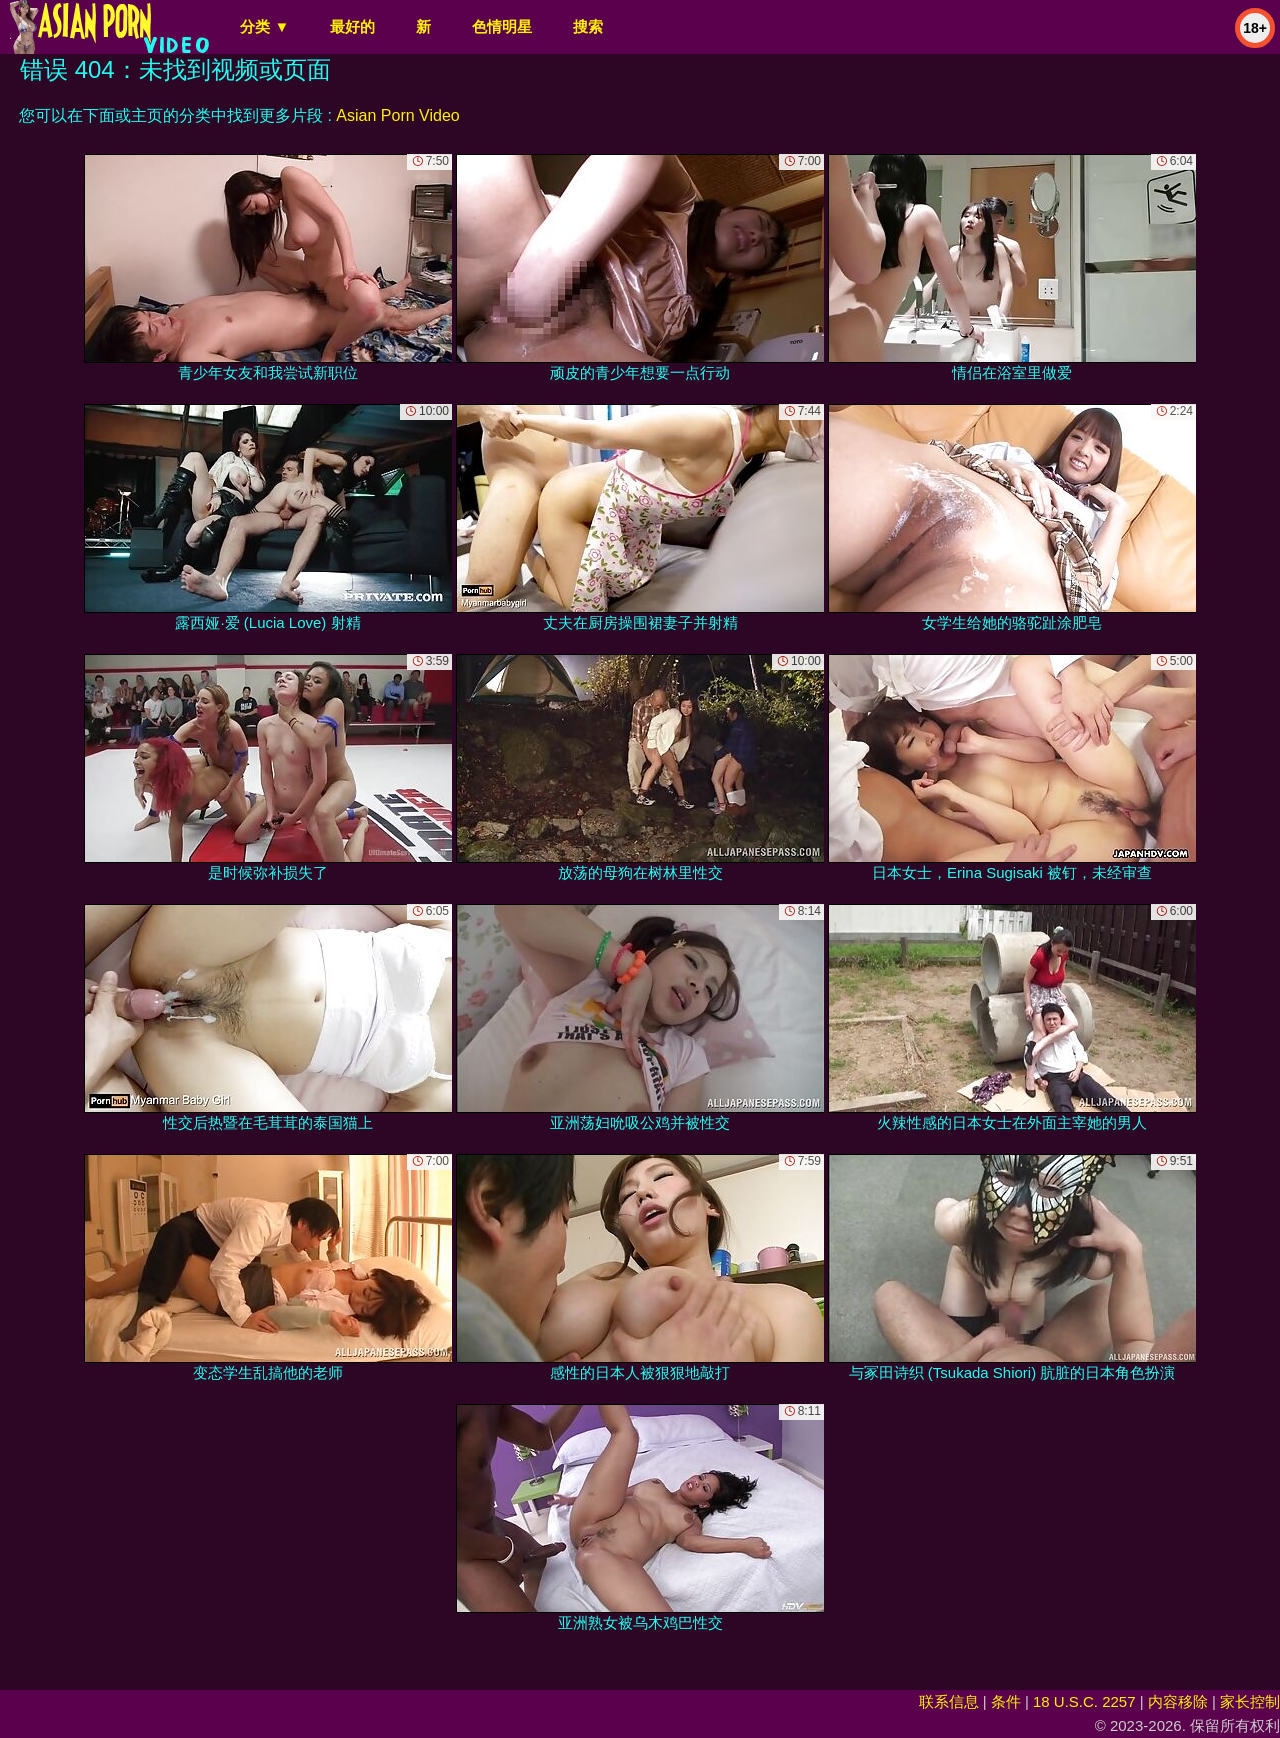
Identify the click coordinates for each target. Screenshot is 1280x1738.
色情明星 (502, 26)
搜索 (588, 26)
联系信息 (949, 1701)
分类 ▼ (264, 26)
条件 (1006, 1701)
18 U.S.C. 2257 (1084, 1701)
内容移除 (1178, 1701)
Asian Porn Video (397, 115)
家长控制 (1250, 1701)
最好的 (352, 26)
